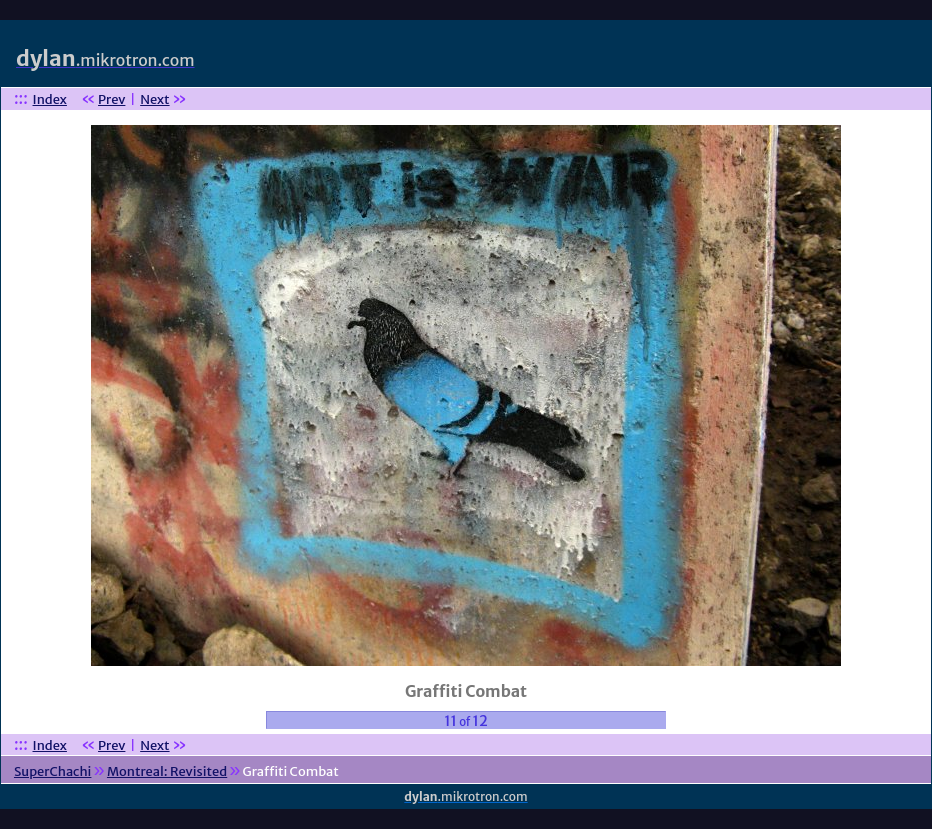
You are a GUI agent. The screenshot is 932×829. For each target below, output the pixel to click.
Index (50, 99)
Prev (111, 99)
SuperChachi (52, 771)
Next (154, 99)
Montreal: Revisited (167, 771)
